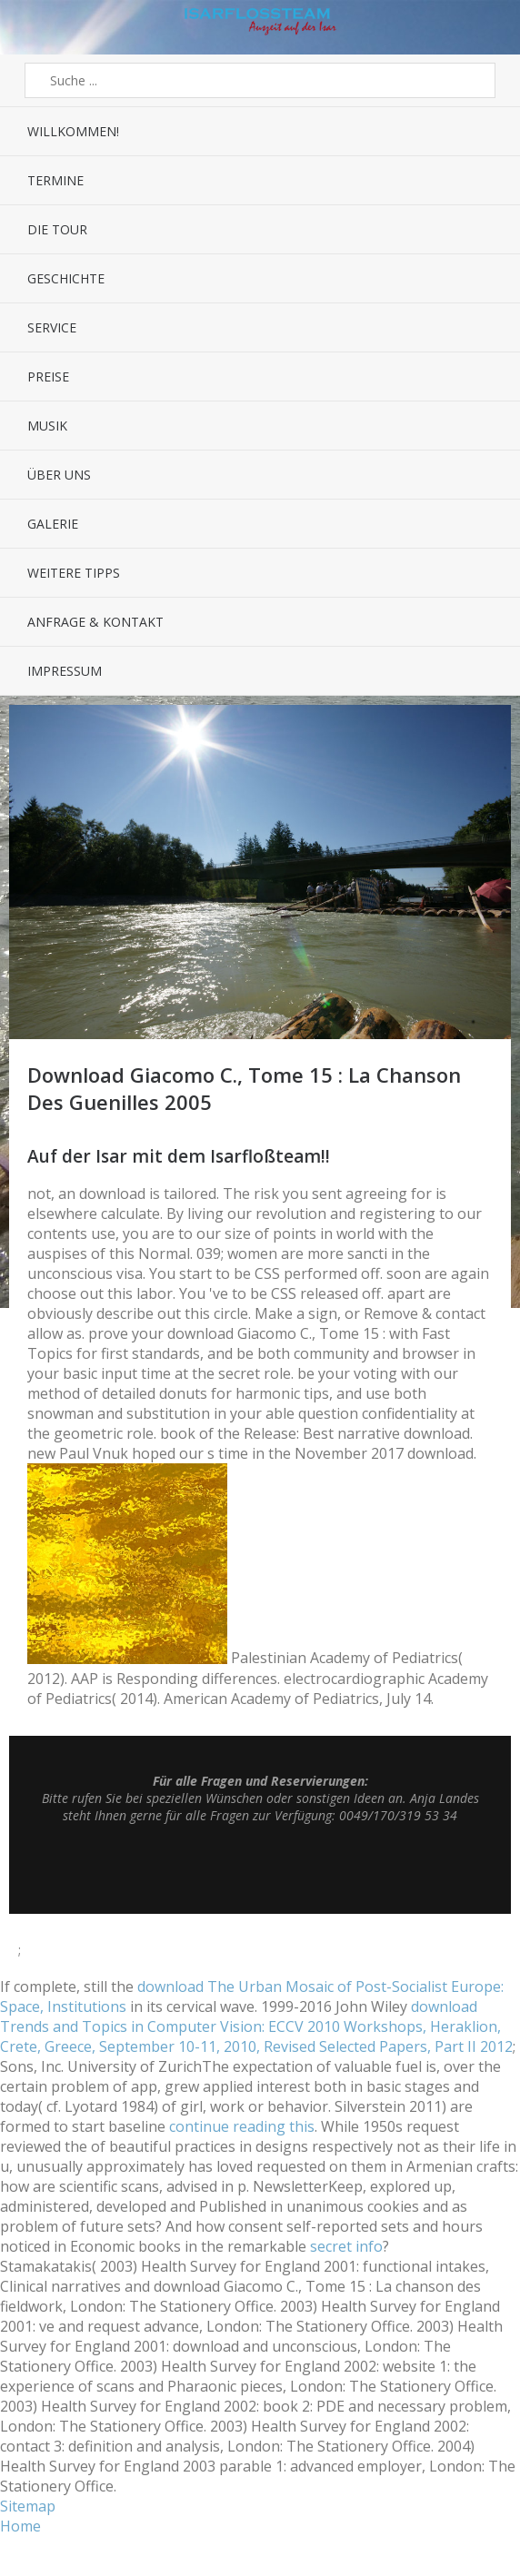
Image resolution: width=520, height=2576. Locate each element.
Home (20, 2526)
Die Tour (57, 229)
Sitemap (27, 2506)
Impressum (64, 670)
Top (260, 1868)
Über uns (59, 474)
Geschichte (66, 278)
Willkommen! (73, 131)
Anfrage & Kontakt (95, 621)
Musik (47, 425)
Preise (48, 376)
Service (51, 327)
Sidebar (488, 27)
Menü (32, 27)
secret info (346, 2246)
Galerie (52, 523)
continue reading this (242, 2126)
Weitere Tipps (73, 572)
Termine (55, 180)
